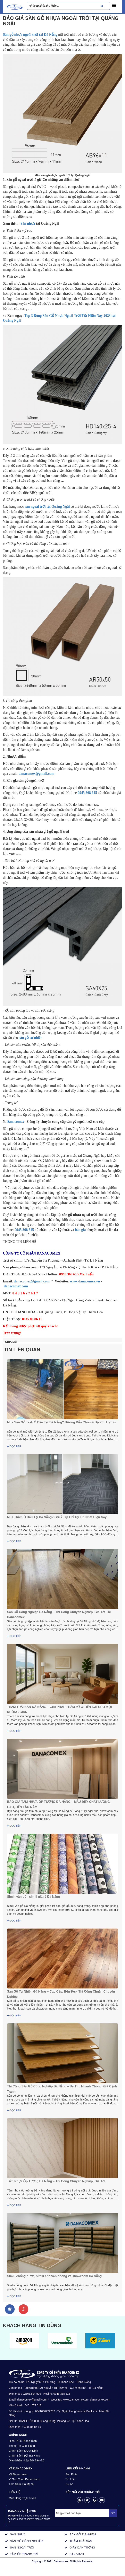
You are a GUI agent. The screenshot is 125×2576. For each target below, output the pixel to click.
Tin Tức (70, 2479)
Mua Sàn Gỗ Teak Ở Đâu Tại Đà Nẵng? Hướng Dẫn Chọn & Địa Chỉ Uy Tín (61, 1422)
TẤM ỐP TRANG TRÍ (24, 2554)
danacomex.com (16, 1286)
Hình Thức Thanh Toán (23, 2440)
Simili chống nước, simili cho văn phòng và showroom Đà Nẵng (54, 2276)
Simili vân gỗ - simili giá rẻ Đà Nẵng (33, 1896)
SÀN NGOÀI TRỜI (22, 2547)
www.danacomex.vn (85, 1281)
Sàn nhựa (28, 223)
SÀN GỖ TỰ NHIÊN (83, 2534)
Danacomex (15, 1122)
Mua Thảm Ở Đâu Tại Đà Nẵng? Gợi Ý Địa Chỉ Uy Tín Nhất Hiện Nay (57, 1517)
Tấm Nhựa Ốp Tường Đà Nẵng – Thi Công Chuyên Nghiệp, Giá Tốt (56, 2181)
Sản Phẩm (71, 2474)
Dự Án (69, 2484)
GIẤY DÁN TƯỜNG (82, 2547)
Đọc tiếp (14, 1446)
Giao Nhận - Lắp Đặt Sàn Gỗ (26, 2460)
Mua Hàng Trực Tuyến (22, 2498)
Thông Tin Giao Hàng (22, 2445)
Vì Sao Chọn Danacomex (24, 2479)
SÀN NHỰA (17, 2534)
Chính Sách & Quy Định (23, 2450)
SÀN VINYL (77, 2554)
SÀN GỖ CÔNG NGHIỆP (26, 2541)
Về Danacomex (18, 2474)
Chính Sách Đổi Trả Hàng (24, 2455)
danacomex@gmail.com (36, 774)
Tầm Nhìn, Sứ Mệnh (21, 2484)
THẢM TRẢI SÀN (81, 2541)
